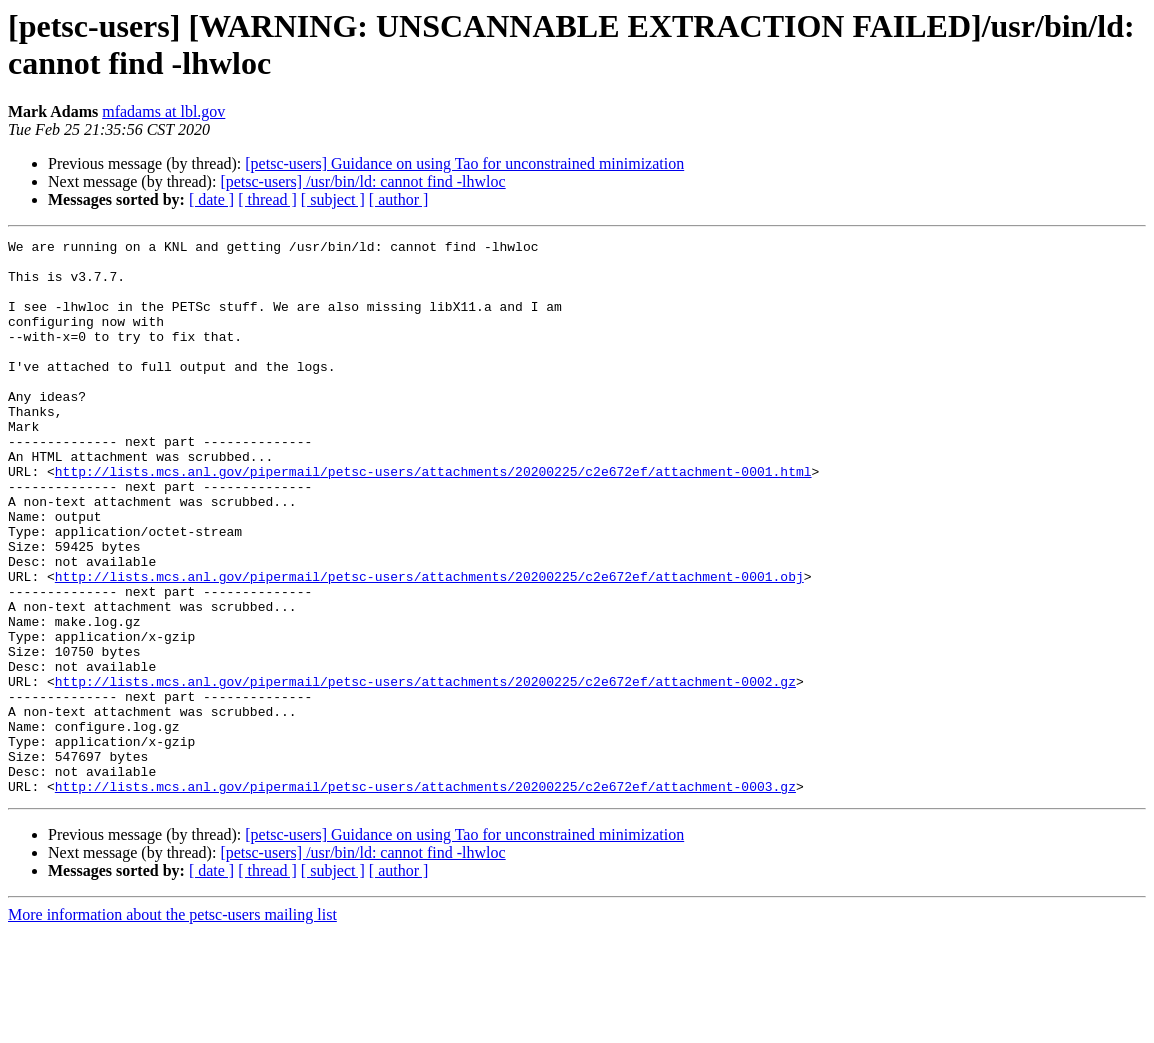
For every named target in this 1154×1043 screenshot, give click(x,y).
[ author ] (399, 199)
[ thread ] (267, 199)
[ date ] (211, 199)
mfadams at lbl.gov (163, 111)
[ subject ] (333, 199)
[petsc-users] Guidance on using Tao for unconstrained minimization (464, 163)
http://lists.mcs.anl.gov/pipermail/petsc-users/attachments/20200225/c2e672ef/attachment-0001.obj (429, 645)
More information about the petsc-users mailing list (172, 1025)
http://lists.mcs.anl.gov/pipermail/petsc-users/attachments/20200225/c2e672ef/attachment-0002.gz (425, 771)
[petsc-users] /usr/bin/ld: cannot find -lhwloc (362, 181)
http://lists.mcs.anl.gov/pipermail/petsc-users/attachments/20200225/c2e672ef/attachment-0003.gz (425, 897)
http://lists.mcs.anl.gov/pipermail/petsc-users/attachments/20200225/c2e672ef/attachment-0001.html (433, 519)
